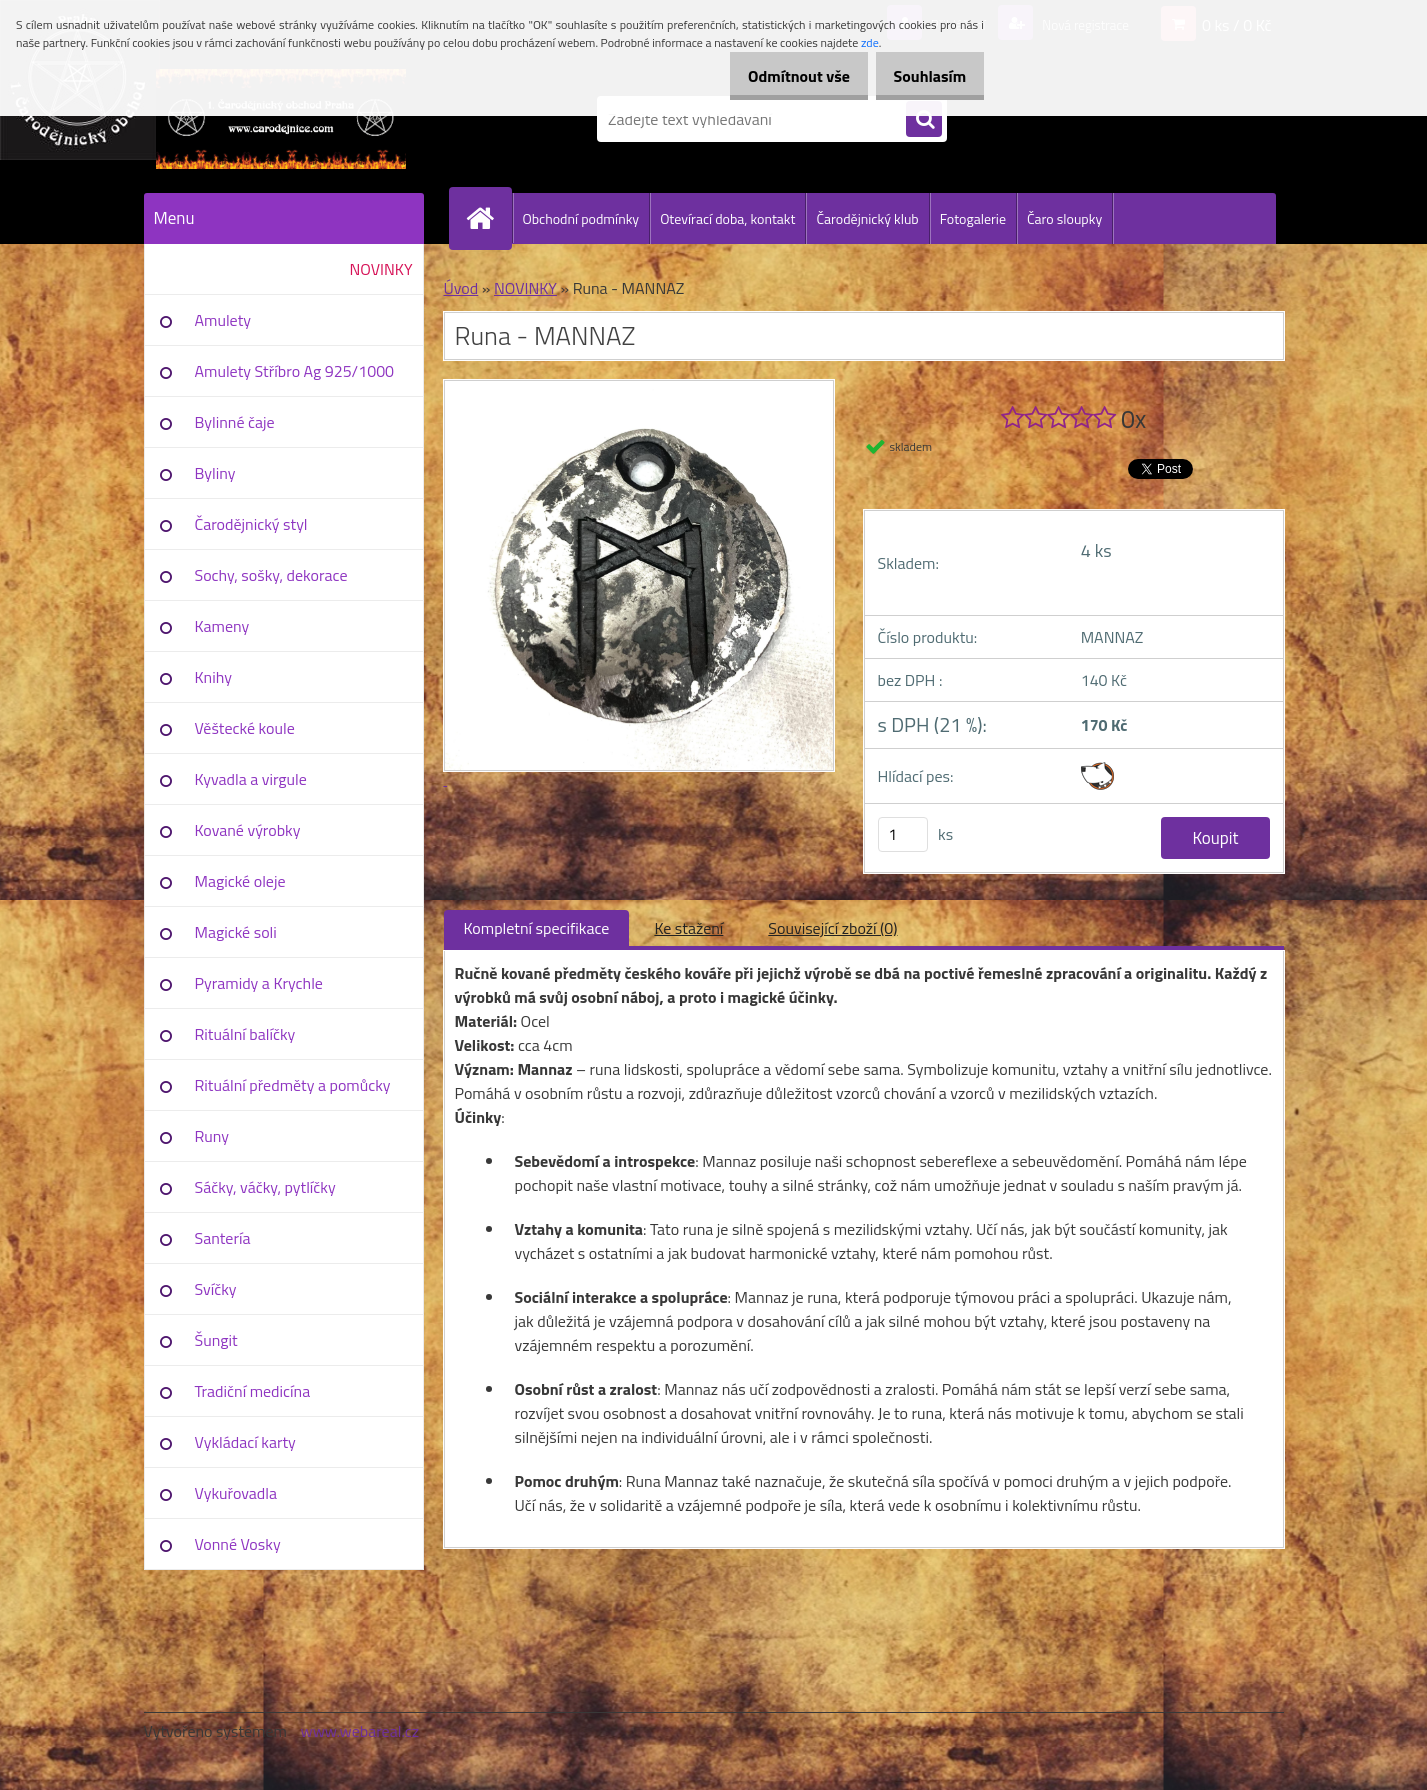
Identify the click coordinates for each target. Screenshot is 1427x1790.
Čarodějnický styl (251, 524)
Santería (223, 1238)
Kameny (222, 626)
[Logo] (281, 119)
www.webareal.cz (359, 1731)
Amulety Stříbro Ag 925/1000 (295, 371)
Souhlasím (922, 76)
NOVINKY (381, 269)
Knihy (213, 677)
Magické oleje (240, 881)
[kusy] (903, 834)
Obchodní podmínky (581, 218)
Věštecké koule (245, 728)
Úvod (461, 288)
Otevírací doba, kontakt (727, 218)
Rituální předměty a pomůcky (293, 1085)
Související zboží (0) (832, 928)
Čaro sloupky (1064, 218)
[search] (924, 120)
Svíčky (216, 1289)
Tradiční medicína (253, 1391)
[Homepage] (489, 218)
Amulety (223, 320)
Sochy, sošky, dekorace (271, 575)
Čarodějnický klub (867, 218)
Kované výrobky (248, 830)
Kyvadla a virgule (251, 779)
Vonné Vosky (238, 1544)
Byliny (215, 473)
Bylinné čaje (235, 422)
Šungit (216, 1340)
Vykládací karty (245, 1442)
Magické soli (236, 932)
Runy (212, 1136)
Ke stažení (688, 928)
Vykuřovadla (236, 1493)
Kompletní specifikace (537, 928)
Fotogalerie (973, 218)
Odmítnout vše (778, 76)
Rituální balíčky (245, 1034)
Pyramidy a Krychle (259, 983)
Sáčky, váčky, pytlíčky (265, 1187)
